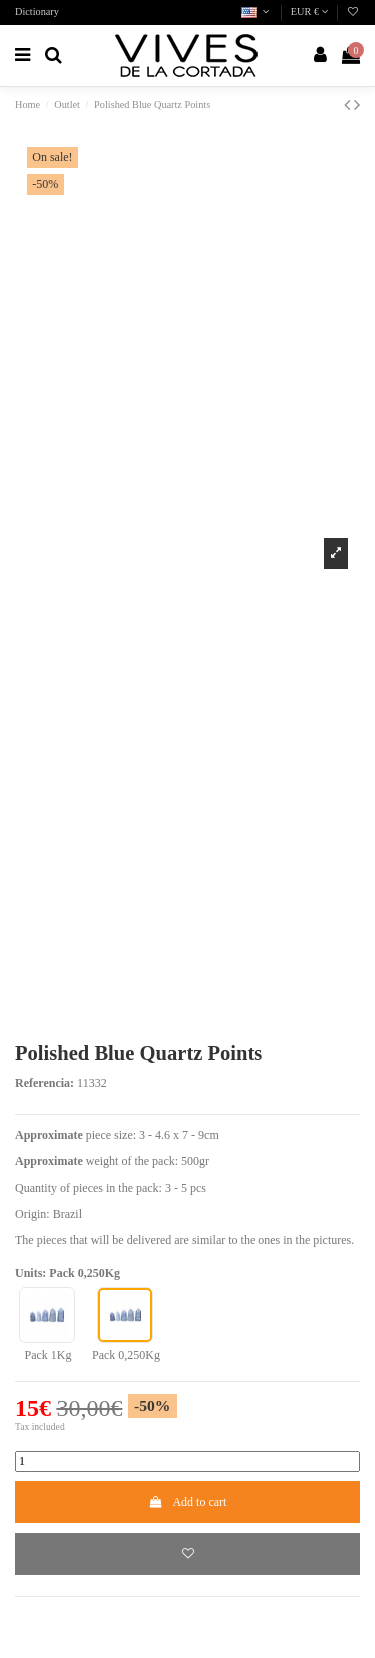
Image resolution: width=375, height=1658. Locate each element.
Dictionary (37, 11)
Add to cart (188, 1502)
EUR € (310, 11)
